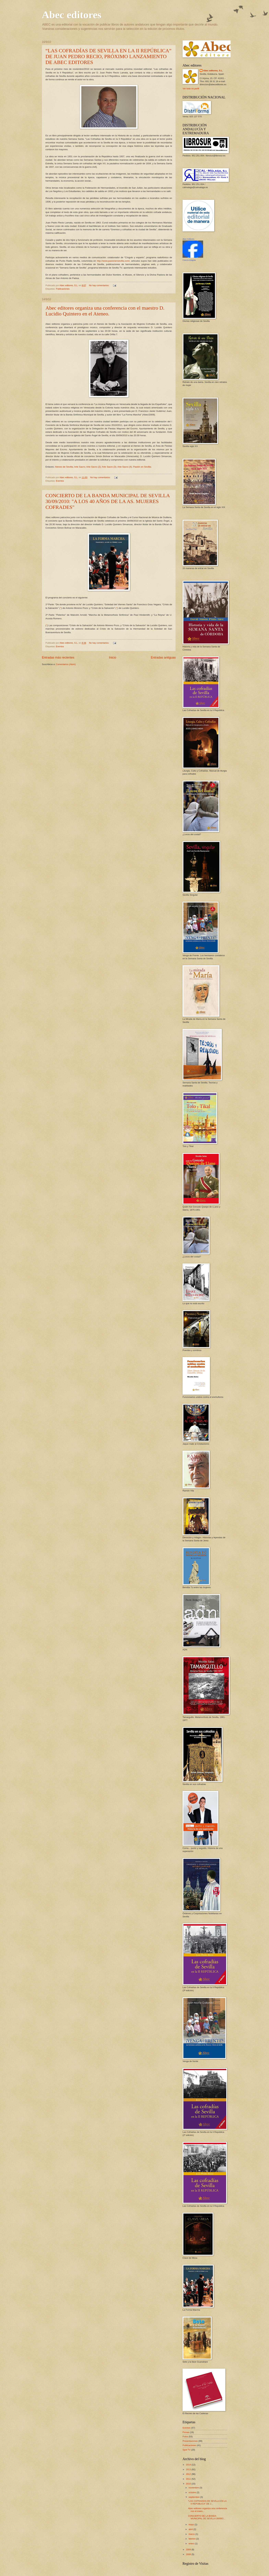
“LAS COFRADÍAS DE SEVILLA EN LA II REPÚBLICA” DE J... (207, 2502)
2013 (188, 2469)
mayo (192, 2524)
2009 (188, 2549)
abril (191, 2529)
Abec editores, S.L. (213, 70)
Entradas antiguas (163, 657)
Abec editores (71, 14)
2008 (188, 2554)
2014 (188, 2464)
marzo (192, 2534)
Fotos (185, 2436)
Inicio (112, 657)
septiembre (194, 2497)
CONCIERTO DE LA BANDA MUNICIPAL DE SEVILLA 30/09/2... (206, 2517)
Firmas (186, 2432)
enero (192, 2543)
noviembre (194, 2487)
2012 (188, 2474)
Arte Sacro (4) (124, 466)
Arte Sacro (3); (109, 466)
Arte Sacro (79, 466)
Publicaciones (62, 289)
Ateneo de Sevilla (64, 466)
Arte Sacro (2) (93, 466)
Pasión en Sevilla (142, 466)
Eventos (60, 481)
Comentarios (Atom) (66, 664)
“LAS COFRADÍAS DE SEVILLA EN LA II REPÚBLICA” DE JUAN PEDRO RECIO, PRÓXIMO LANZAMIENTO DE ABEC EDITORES (108, 56)
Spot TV (186, 2449)
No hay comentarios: (99, 285)
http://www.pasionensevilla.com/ (113, 261)
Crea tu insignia (189, 260)
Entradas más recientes (58, 657)
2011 (188, 2479)
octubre (193, 2492)
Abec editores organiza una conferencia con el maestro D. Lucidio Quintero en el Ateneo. (104, 310)
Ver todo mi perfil (191, 88)
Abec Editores (188, 239)
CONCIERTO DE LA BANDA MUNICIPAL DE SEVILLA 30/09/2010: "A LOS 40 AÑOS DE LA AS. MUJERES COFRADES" (107, 501)
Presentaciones (190, 2441)
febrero (192, 2538)
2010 (188, 2483)
